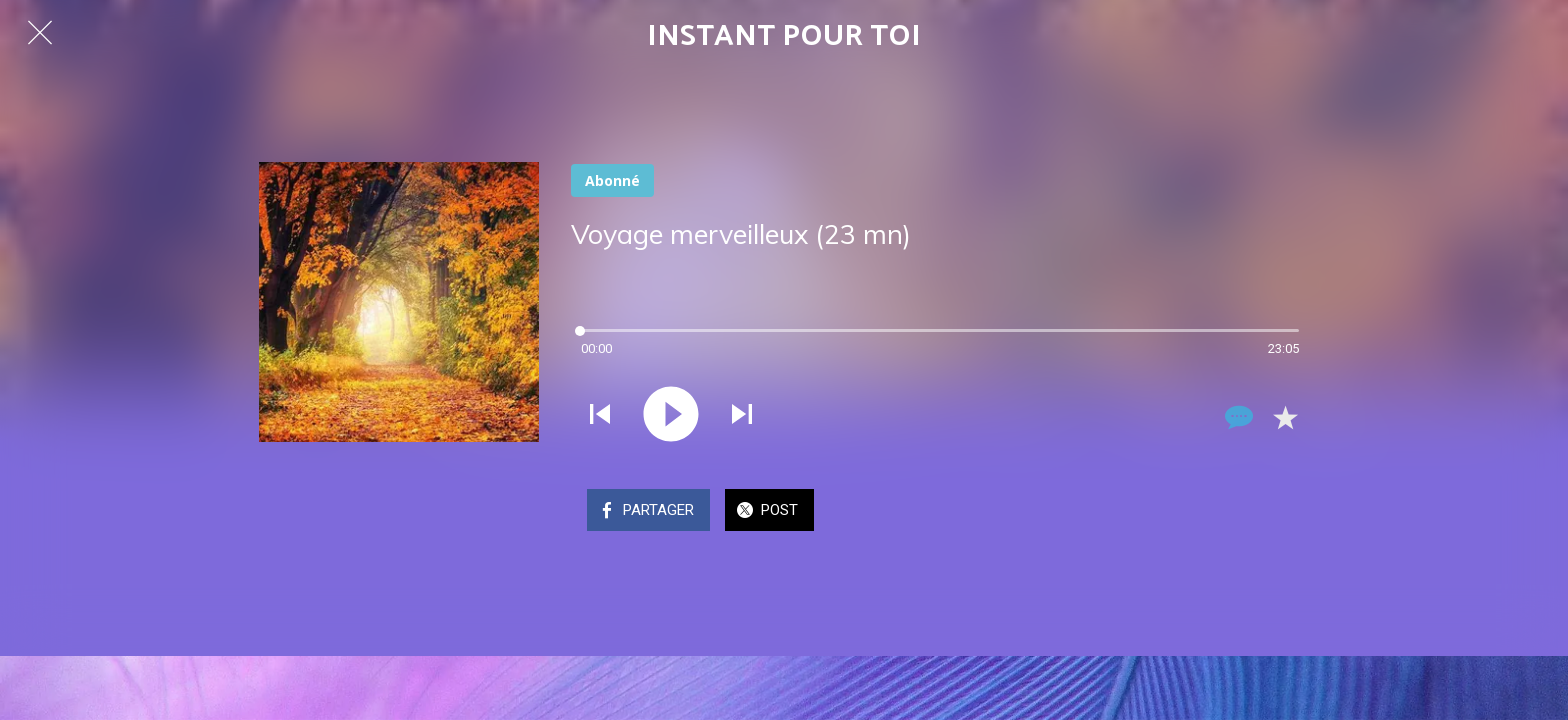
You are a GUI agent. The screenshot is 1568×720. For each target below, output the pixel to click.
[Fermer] (40, 32)
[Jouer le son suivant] (742, 416)
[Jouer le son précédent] (600, 416)
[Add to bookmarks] (1285, 417)
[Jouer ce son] (671, 416)
